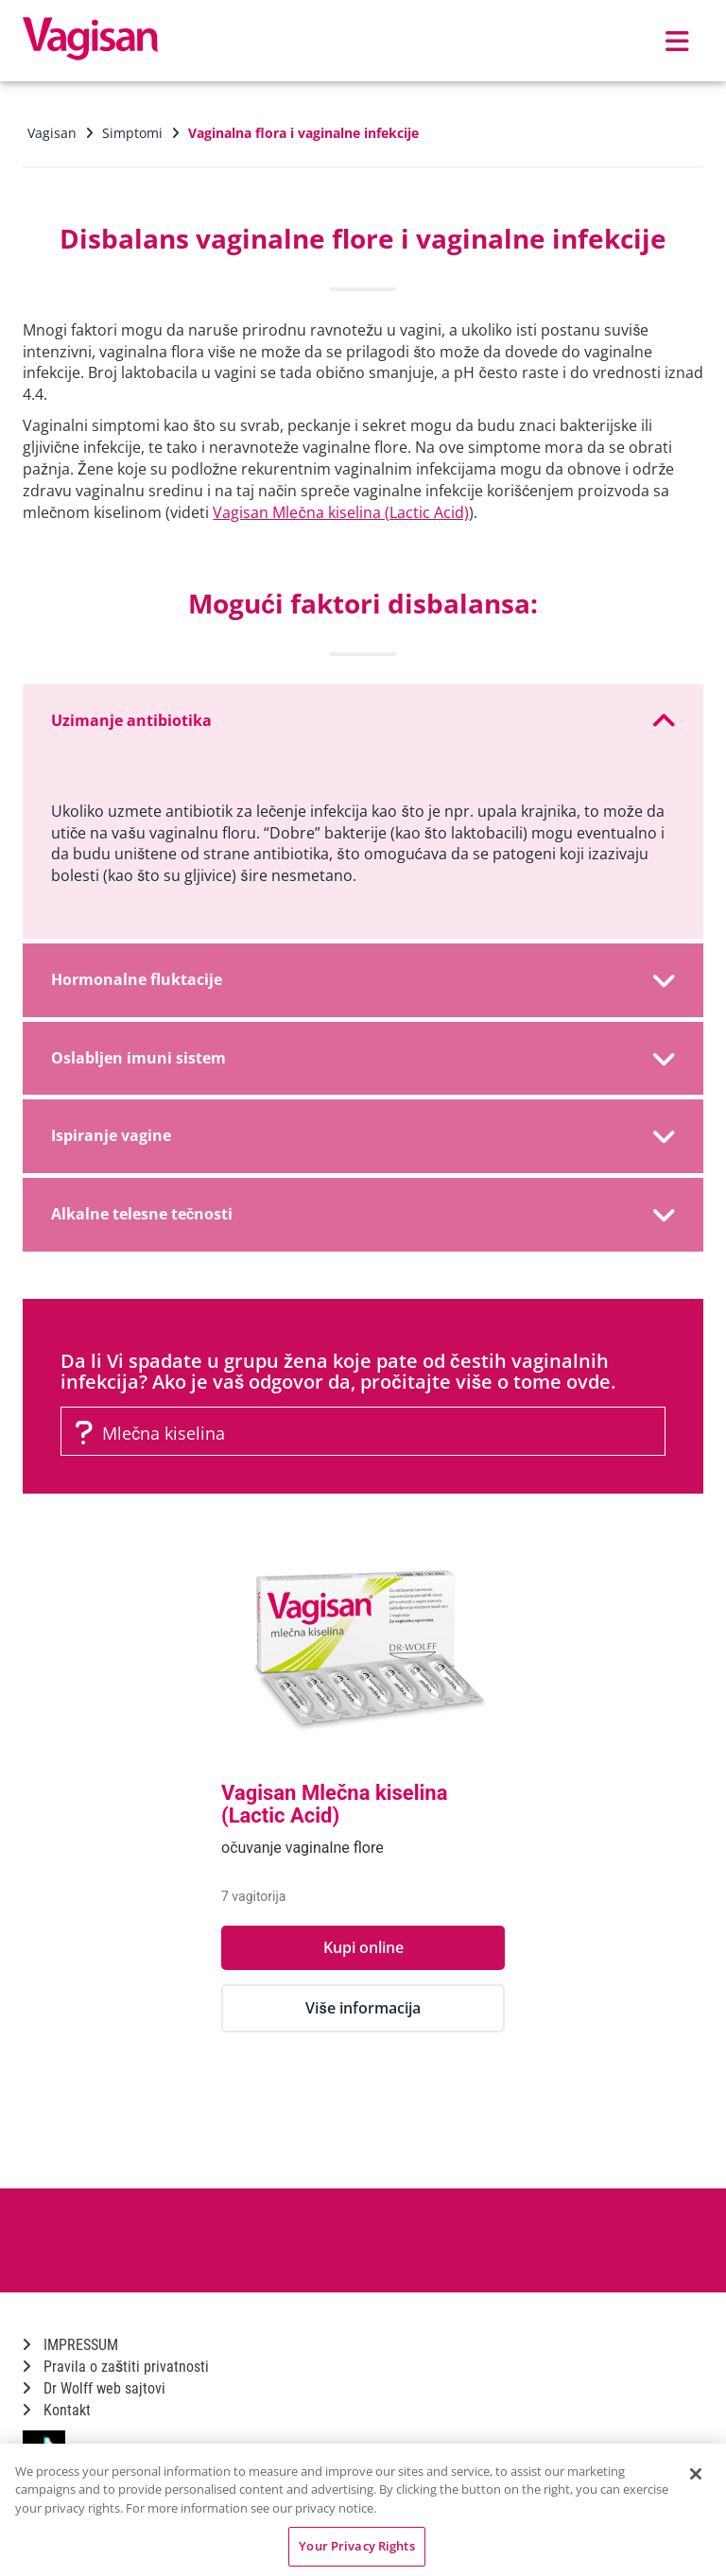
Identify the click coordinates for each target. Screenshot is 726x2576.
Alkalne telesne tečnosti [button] (363, 1215)
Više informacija (362, 2007)
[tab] (363, 721)
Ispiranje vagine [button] (363, 1136)
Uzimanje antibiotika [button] (363, 721)
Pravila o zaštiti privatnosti (116, 2367)
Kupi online (363, 1947)
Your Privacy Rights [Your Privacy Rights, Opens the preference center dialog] (356, 2545)
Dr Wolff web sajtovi (94, 2388)
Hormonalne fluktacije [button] (363, 980)
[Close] (696, 2474)
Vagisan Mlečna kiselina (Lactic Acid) (340, 512)
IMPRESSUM (70, 2345)
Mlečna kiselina (150, 1433)
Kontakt (57, 2410)
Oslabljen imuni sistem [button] (363, 1059)
